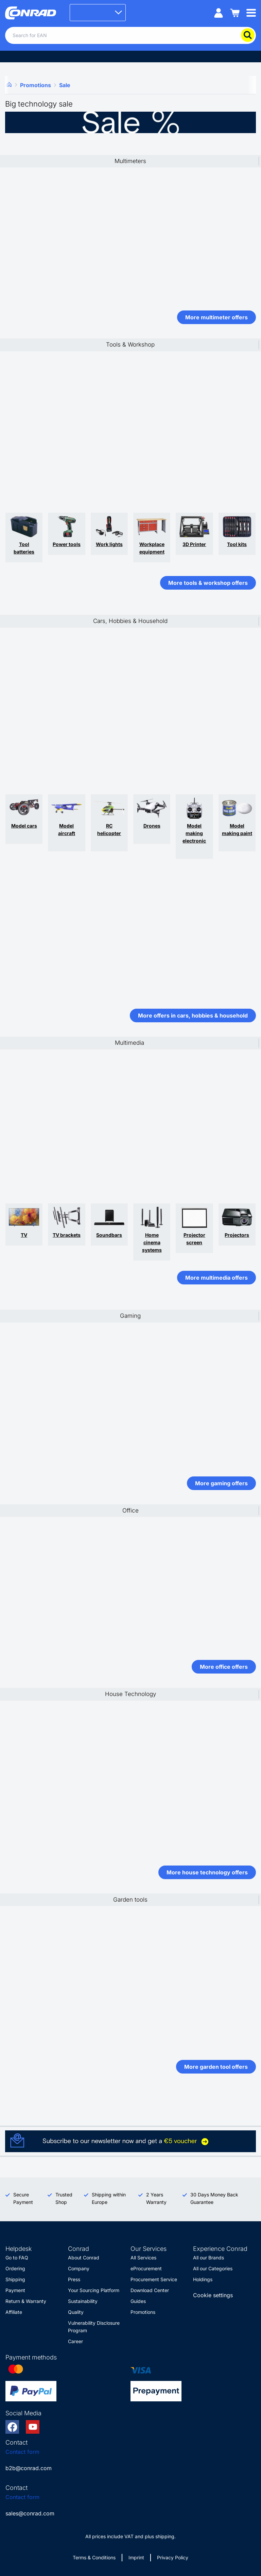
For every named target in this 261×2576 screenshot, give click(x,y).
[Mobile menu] (251, 12)
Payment (15, 2290)
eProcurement (146, 2268)
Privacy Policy (172, 2557)
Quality (76, 2312)
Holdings (202, 2279)
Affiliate (13, 2312)
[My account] (218, 12)
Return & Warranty (25, 2301)
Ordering (15, 2268)
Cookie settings (213, 2295)
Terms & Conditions (94, 2557)
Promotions (142, 2312)
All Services (143, 2257)
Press (74, 2279)
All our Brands (208, 2257)
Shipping (15, 2279)
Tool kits (237, 544)
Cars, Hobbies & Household (130, 621)
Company (78, 2268)
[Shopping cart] (235, 12)
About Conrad (83, 2257)
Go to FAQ (16, 2257)
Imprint (136, 2557)
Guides (138, 2301)
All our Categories (212, 2268)
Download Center (149, 2290)
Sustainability (83, 2301)
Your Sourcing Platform (93, 2290)
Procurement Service (153, 2279)
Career (75, 2341)
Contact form (22, 2451)
